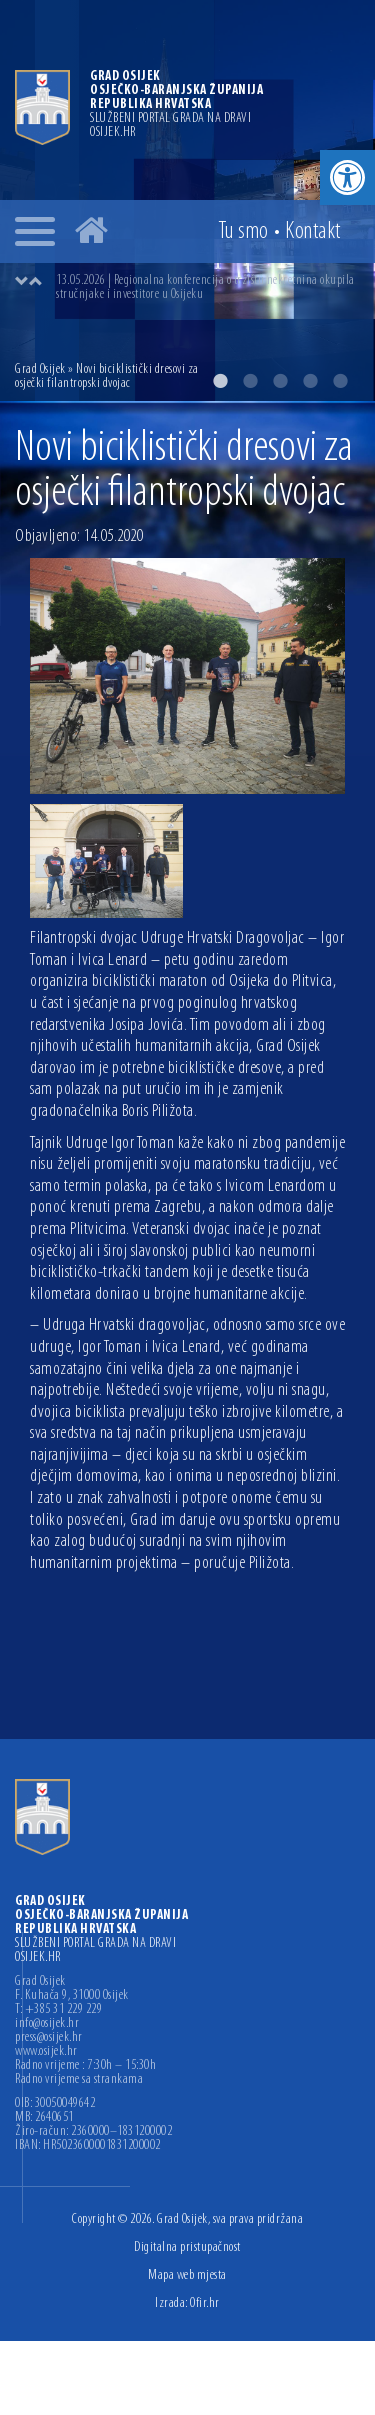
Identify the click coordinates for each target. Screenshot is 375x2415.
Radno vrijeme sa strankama (79, 2080)
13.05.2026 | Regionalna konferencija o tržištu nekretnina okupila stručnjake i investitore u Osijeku (205, 287)
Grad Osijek (40, 369)
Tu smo (243, 232)
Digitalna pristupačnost (187, 2247)
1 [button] (220, 381)
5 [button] (340, 381)
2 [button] (250, 381)
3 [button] (280, 381)
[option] (207, 288)
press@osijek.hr (49, 2038)
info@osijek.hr (47, 2024)
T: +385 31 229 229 (58, 2010)
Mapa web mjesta (187, 2275)
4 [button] (310, 381)
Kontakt (313, 232)
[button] (347, 177)
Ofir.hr (205, 2303)
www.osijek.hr (46, 2052)
